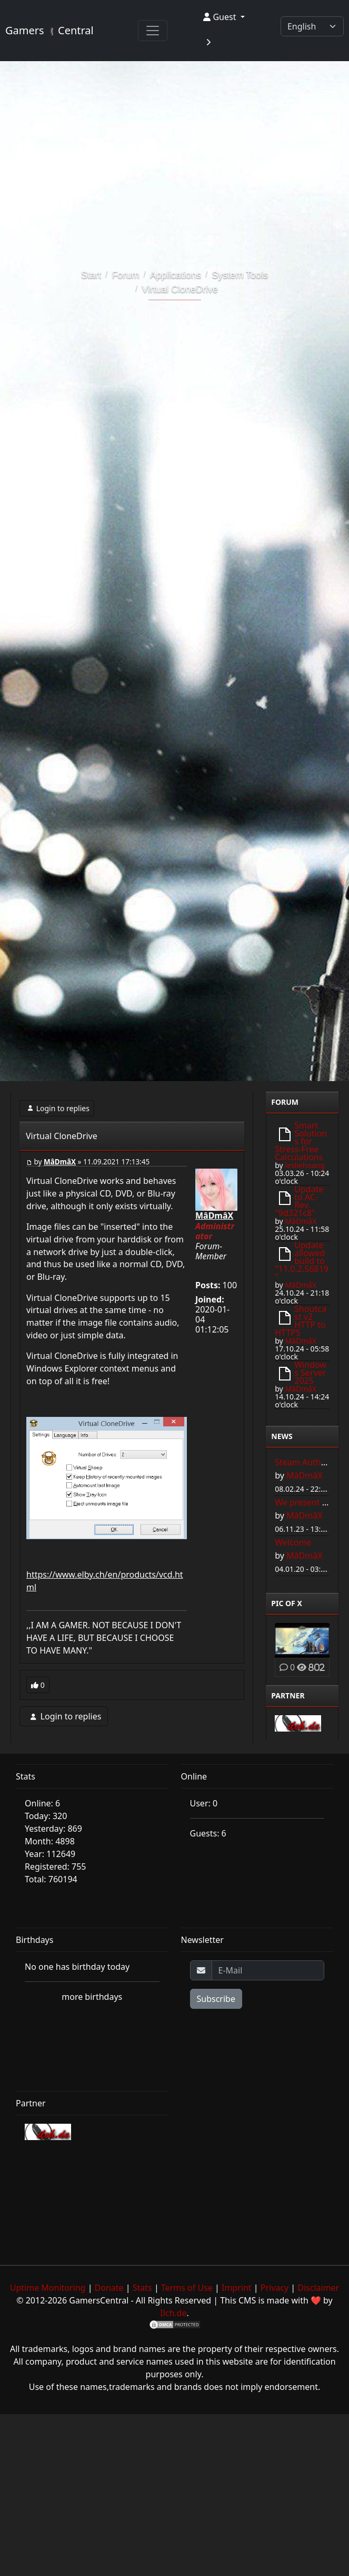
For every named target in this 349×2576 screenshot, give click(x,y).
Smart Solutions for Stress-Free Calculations (301, 1141)
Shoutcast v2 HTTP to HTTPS (300, 1320)
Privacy (274, 2287)
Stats (142, 2287)
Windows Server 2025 (310, 1372)
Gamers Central (49, 30)
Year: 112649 (50, 1854)
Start (91, 275)
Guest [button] (220, 17)
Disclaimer (318, 2287)
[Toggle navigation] (152, 30)
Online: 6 (42, 1803)
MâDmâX (60, 1162)
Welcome (293, 1542)
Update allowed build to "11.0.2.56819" (301, 1260)
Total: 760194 (51, 1879)
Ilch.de (173, 2313)
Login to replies (56, 1108)
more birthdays (92, 1997)
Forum (125, 275)
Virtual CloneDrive (180, 289)
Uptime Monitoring (48, 2287)
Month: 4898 (50, 1841)
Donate (109, 2287)
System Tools (240, 275)
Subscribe (216, 1999)
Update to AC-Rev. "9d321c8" (299, 1201)
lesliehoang (305, 1165)
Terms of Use (187, 2287)
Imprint (237, 2287)
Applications (175, 275)
